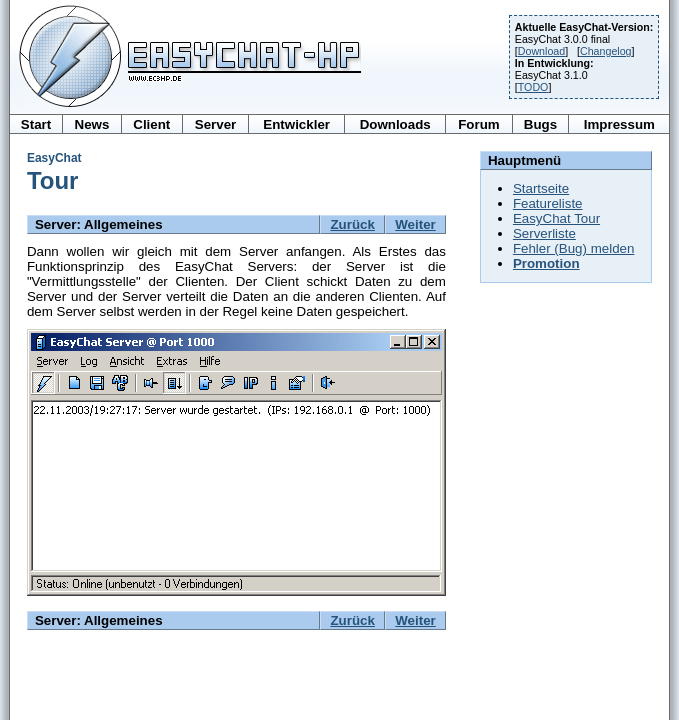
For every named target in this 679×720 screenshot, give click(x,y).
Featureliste (548, 203)
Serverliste (544, 233)
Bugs (540, 124)
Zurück (352, 224)
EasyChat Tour (556, 218)
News (92, 124)
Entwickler (296, 124)
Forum (478, 124)
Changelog (606, 51)
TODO (533, 87)
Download (541, 51)
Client (151, 124)
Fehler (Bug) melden (574, 248)
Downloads (395, 124)
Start (36, 124)
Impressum (619, 124)
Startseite (541, 188)
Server (216, 124)
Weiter (415, 224)
